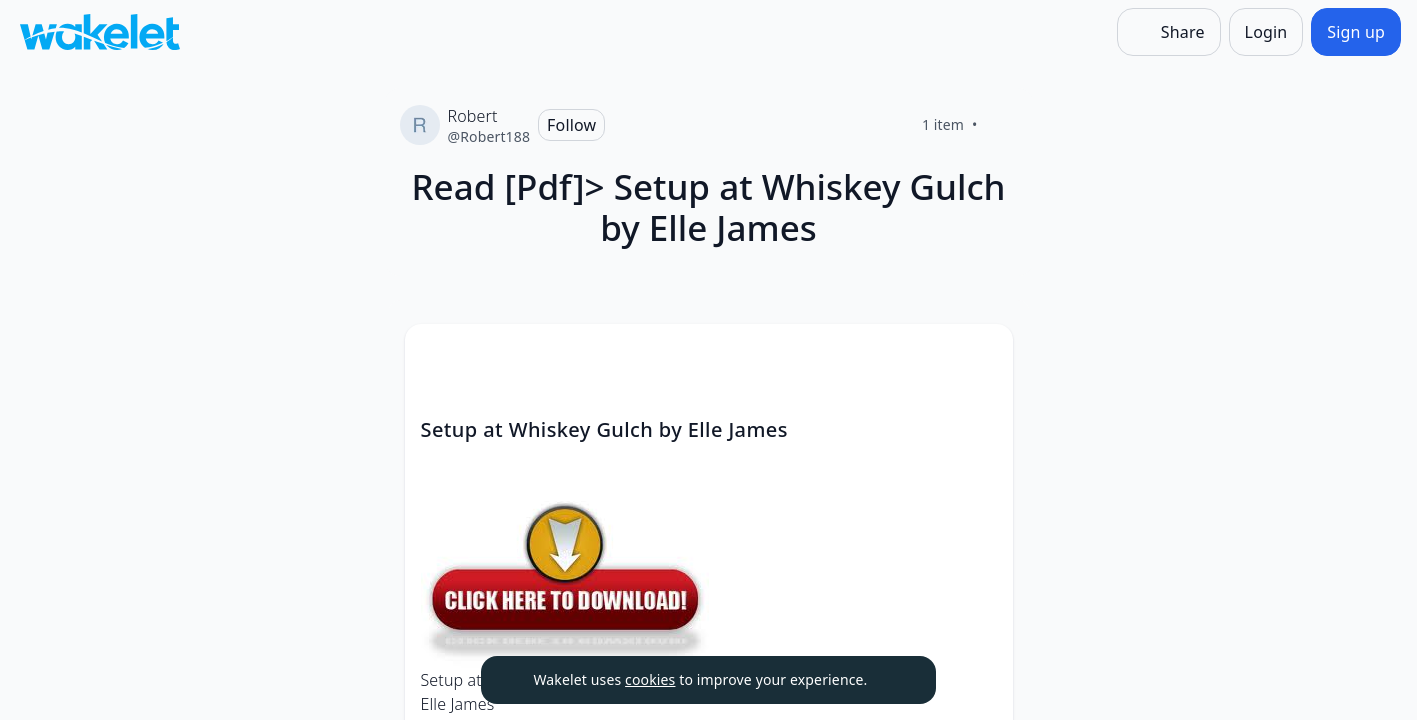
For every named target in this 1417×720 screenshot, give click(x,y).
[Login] (1266, 32)
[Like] (1002, 125)
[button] (981, 357)
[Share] (1169, 32)
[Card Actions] (981, 356)
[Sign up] (1356, 32)
